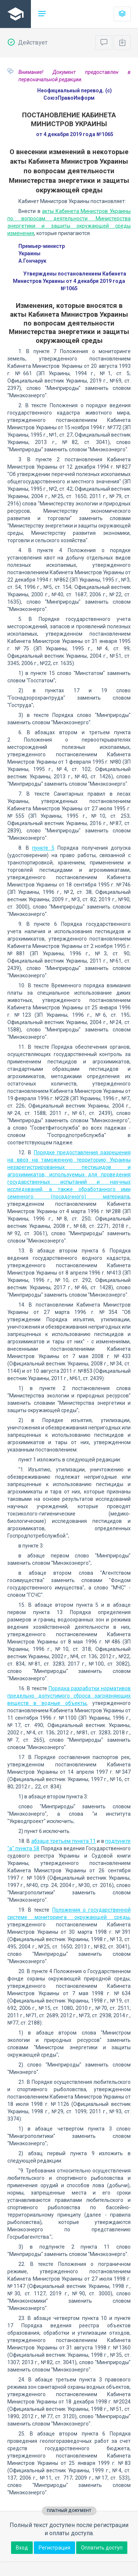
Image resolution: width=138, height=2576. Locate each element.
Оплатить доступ (102, 2548)
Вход (22, 2548)
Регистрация (54, 2548)
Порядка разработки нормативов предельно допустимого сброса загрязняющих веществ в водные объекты (69, 1695)
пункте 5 (43, 848)
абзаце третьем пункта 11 (63, 1841)
